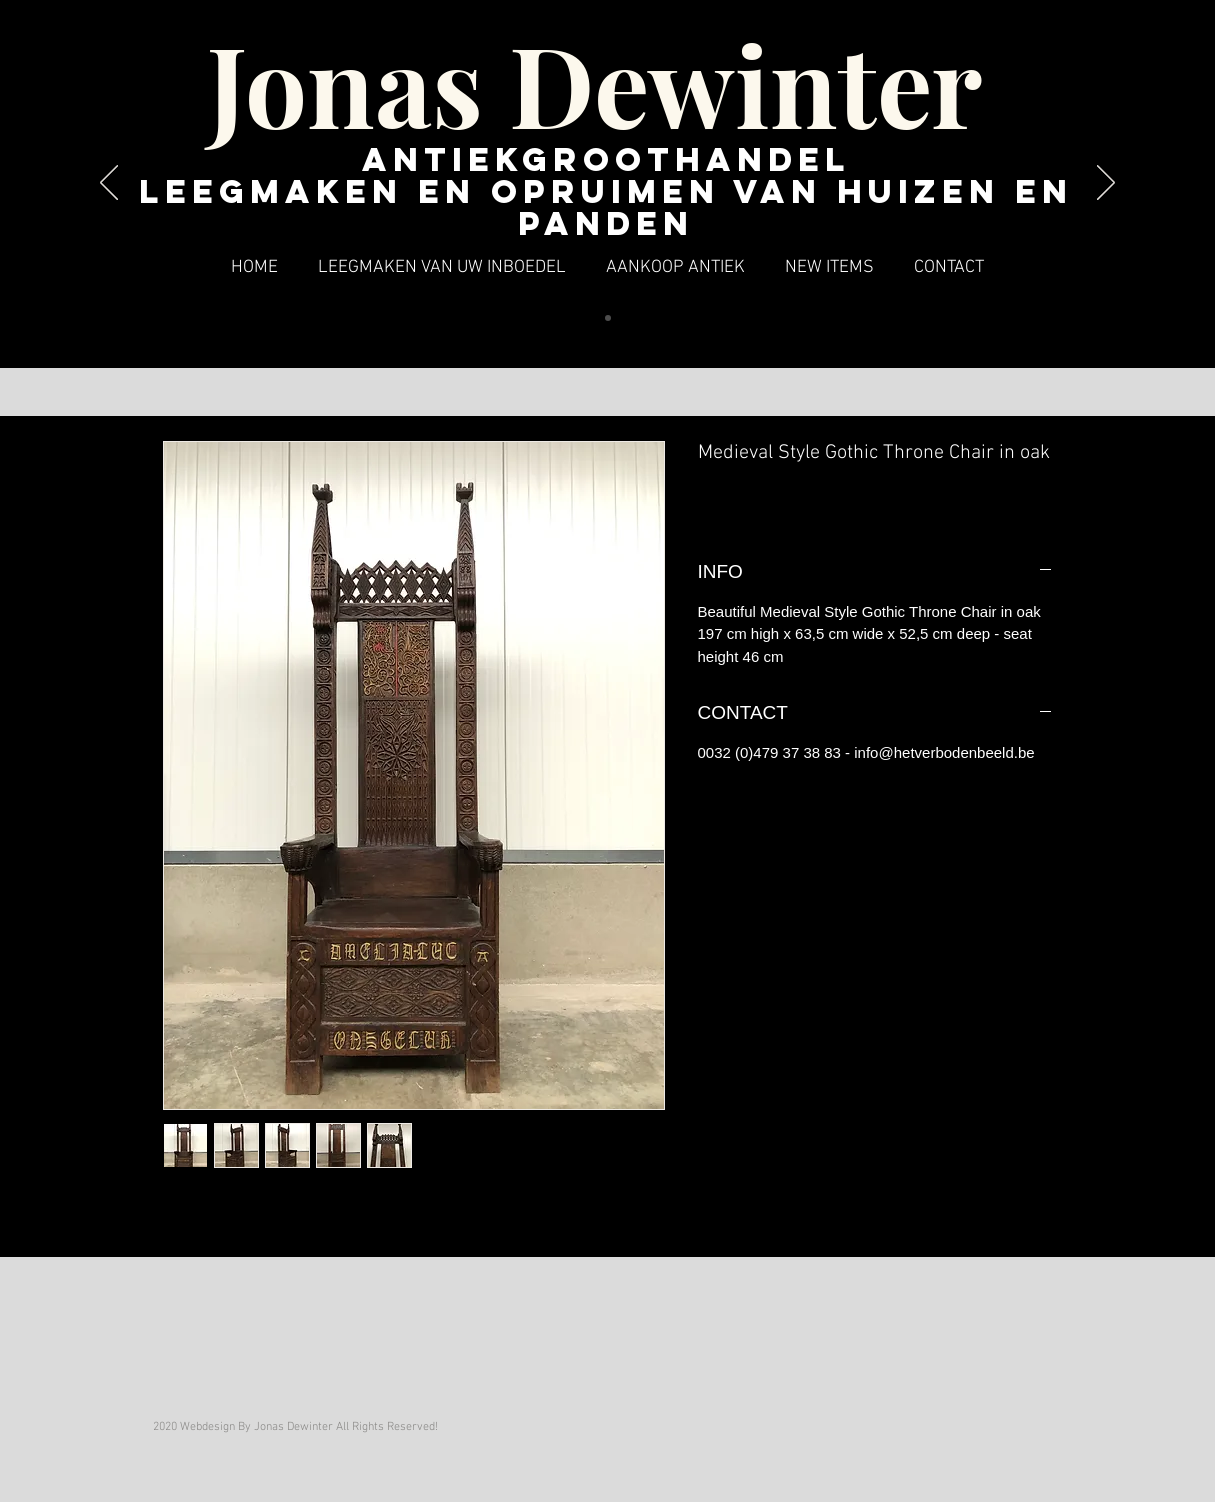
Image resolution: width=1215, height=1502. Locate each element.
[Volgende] (1106, 184)
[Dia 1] (608, 318)
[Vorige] (109, 184)
